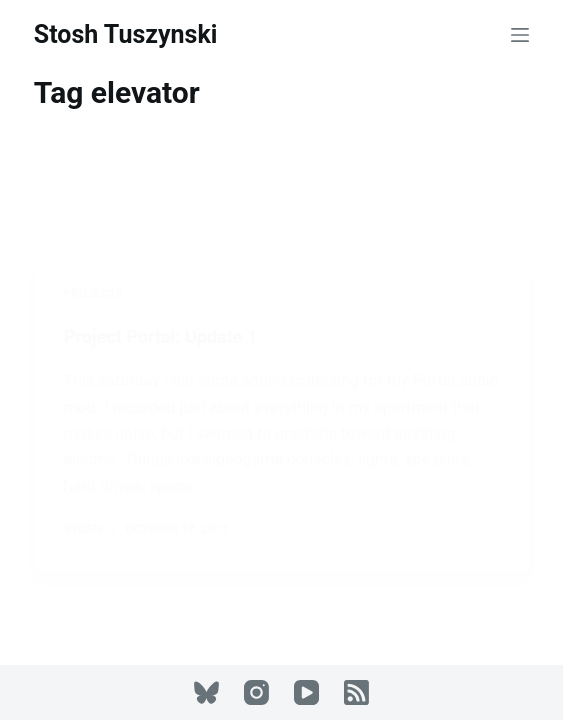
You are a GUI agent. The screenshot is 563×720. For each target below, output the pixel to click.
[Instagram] (256, 692)
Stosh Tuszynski (126, 34)
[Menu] (520, 35)
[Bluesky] (206, 692)
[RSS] (356, 692)
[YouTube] (306, 692)
